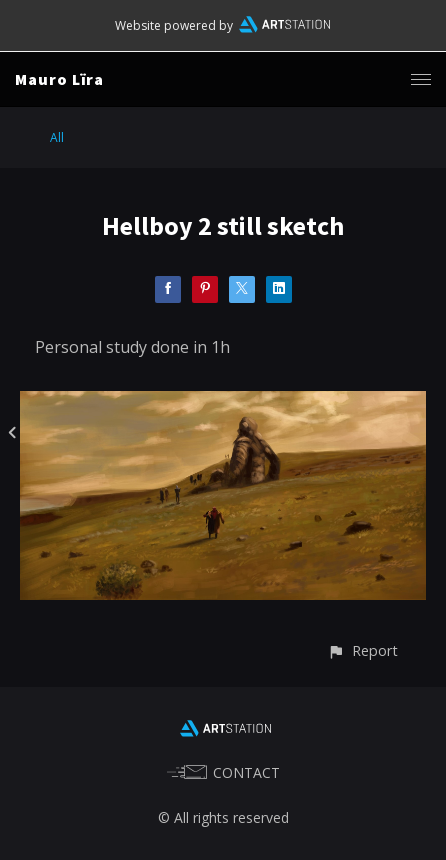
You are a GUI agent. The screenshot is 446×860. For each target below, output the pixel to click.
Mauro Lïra (59, 79)
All (57, 137)
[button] (362, 650)
